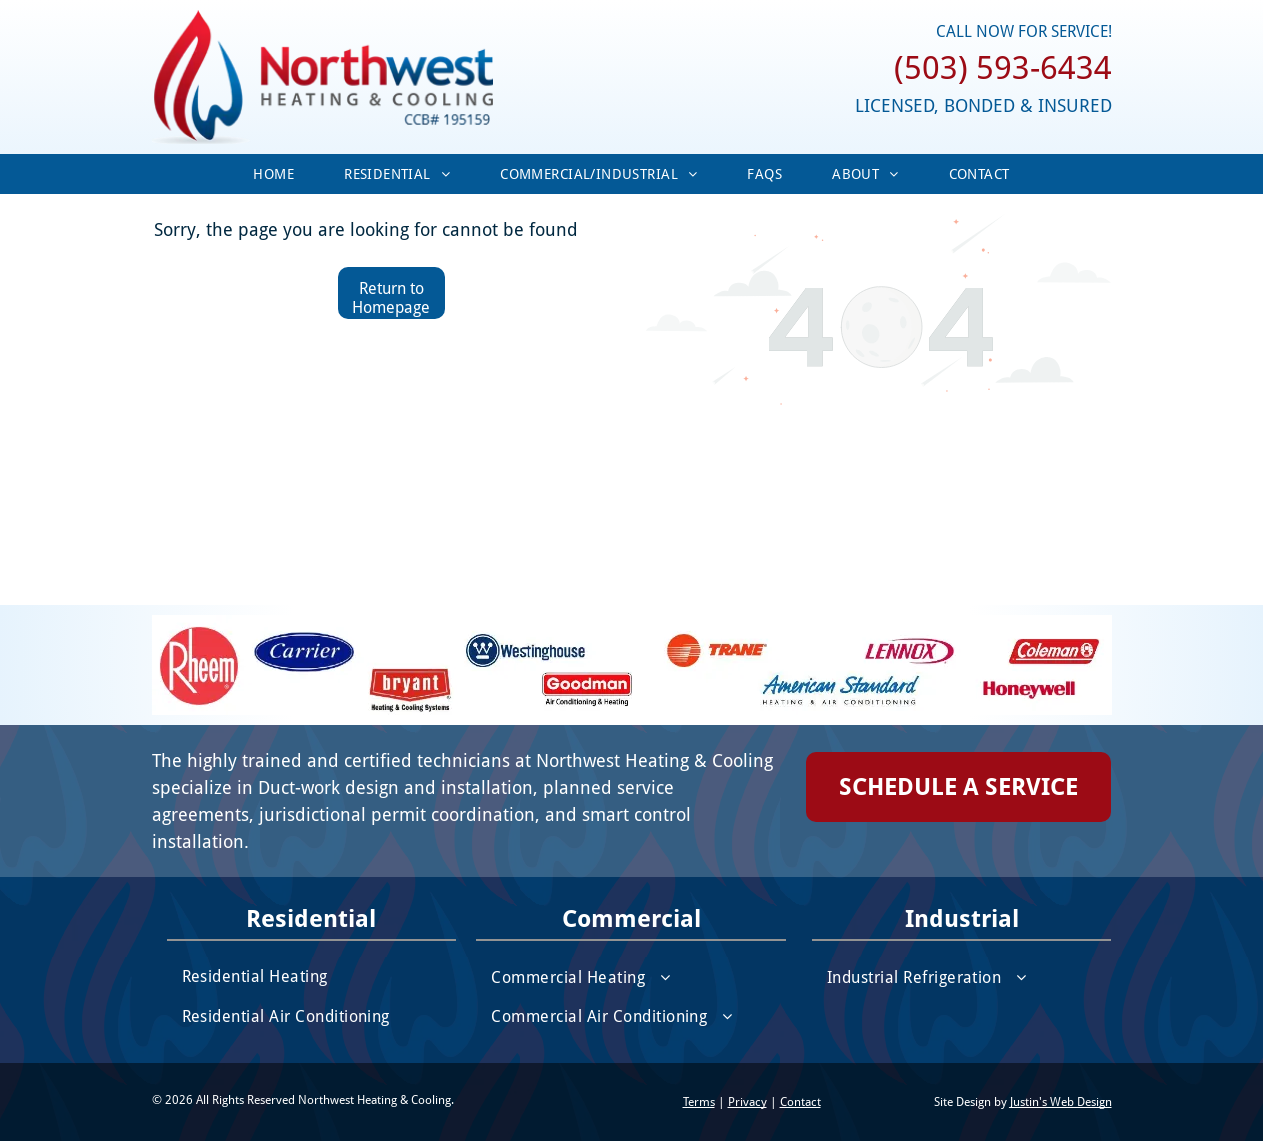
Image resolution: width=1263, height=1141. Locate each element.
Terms (699, 1102)
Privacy (747, 1102)
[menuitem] (273, 174)
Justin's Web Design (1061, 1102)
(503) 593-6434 (1003, 68)
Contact (800, 1102)
